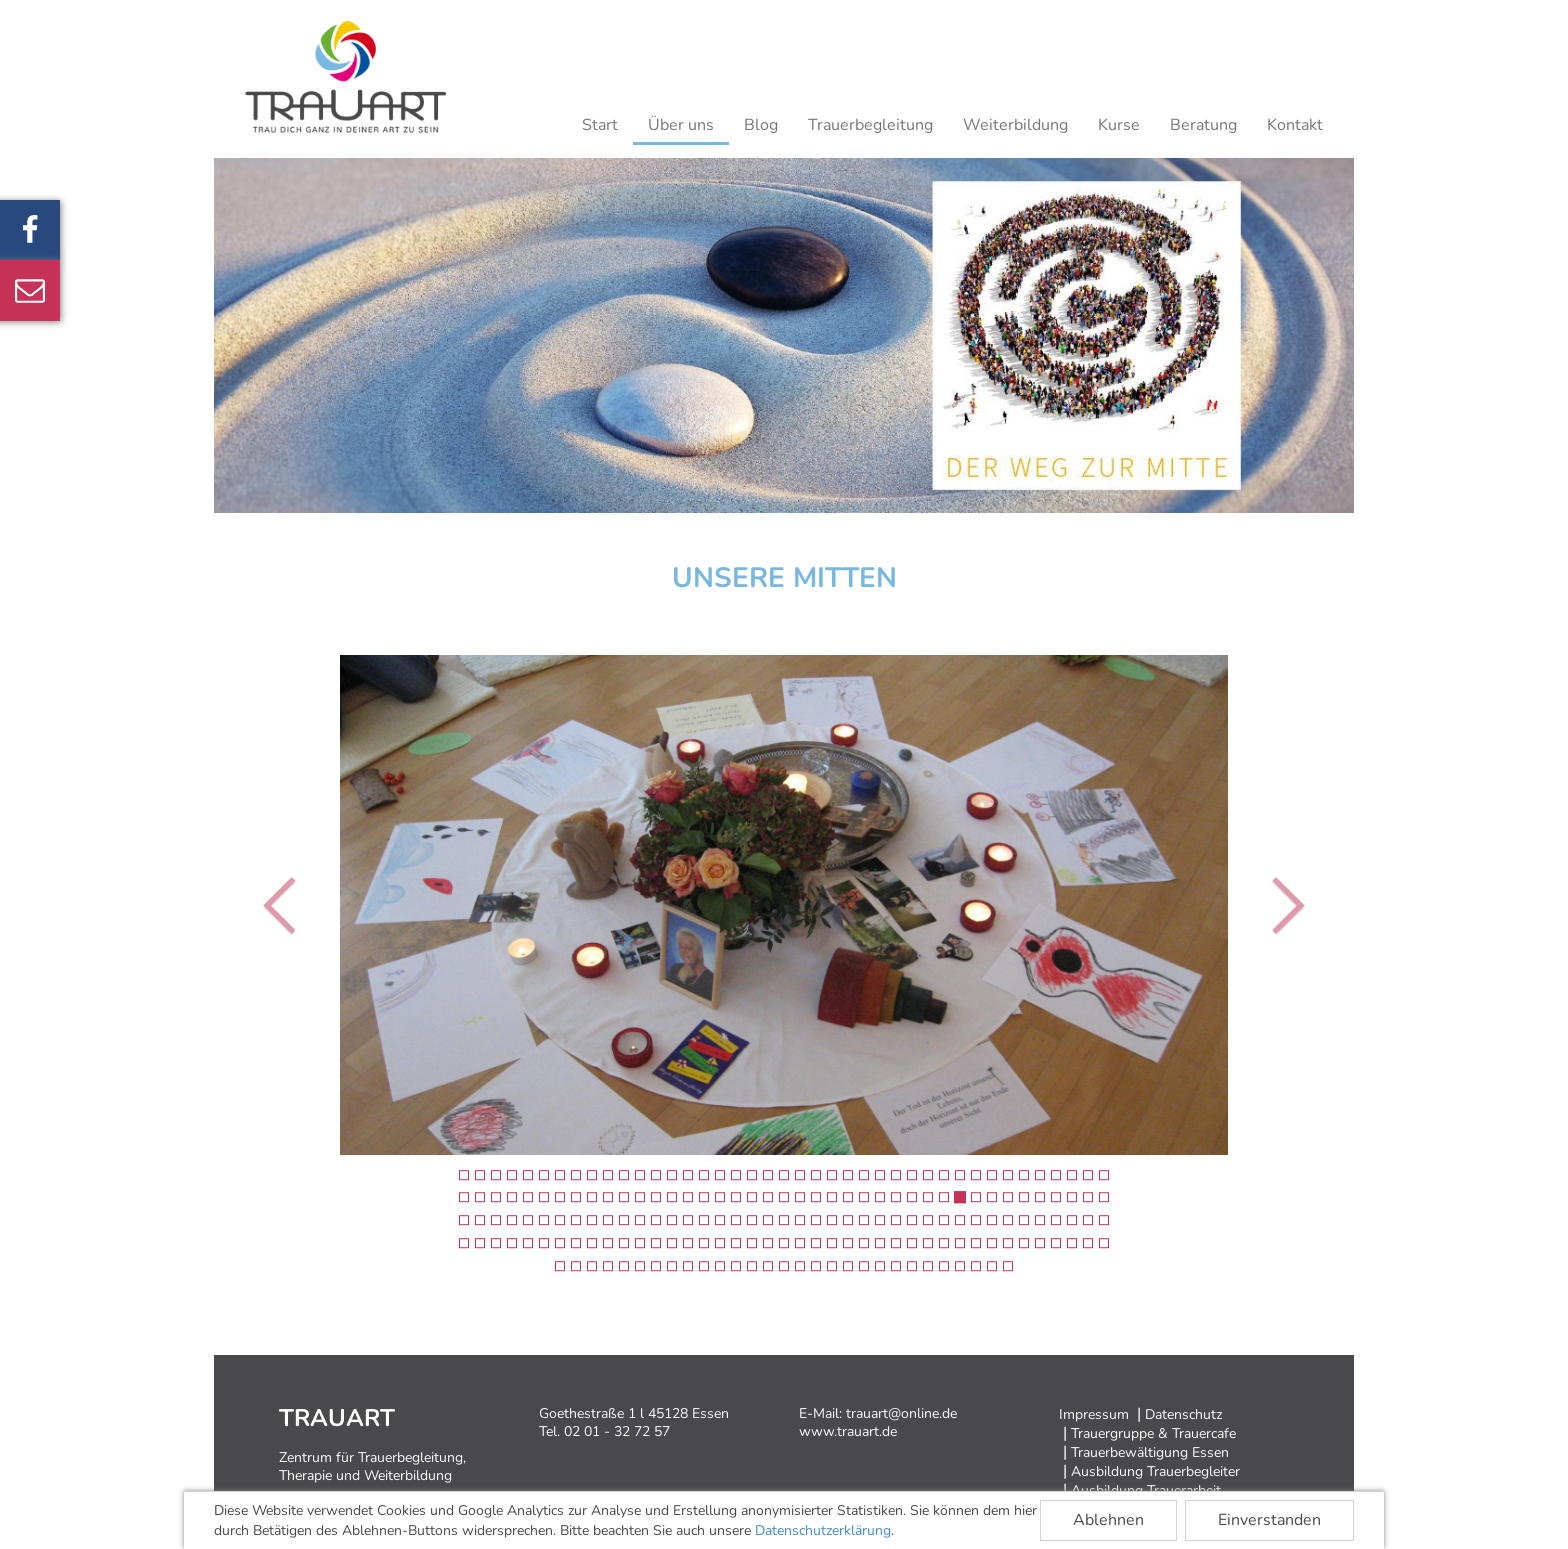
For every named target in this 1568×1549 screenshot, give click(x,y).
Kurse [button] (1119, 125)
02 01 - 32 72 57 (617, 1431)
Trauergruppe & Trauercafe (1153, 1433)
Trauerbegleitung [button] (870, 125)
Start (600, 125)
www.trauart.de (848, 1431)
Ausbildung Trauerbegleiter (1155, 1471)
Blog (761, 125)
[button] (284, 905)
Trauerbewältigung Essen (1150, 1452)
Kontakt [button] (1295, 125)
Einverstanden (1269, 1520)
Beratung (1203, 125)
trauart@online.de (901, 1413)
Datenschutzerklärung (823, 1530)
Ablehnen (1108, 1520)
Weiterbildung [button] (1015, 125)
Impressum (1094, 1414)
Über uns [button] (681, 125)
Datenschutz (1183, 1414)
